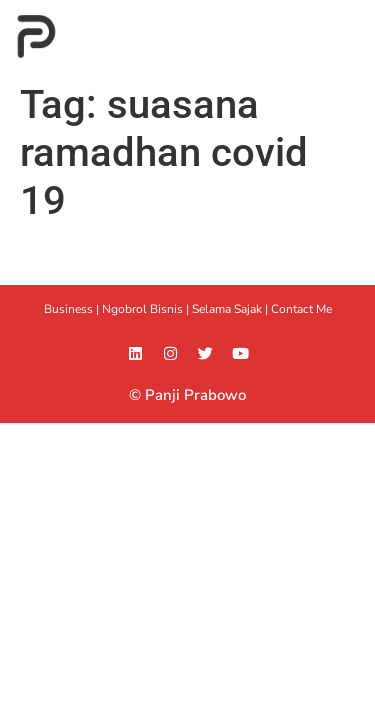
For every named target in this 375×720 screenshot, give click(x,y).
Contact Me (301, 309)
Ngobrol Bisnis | (147, 309)
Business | (73, 309)
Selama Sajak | (231, 309)
